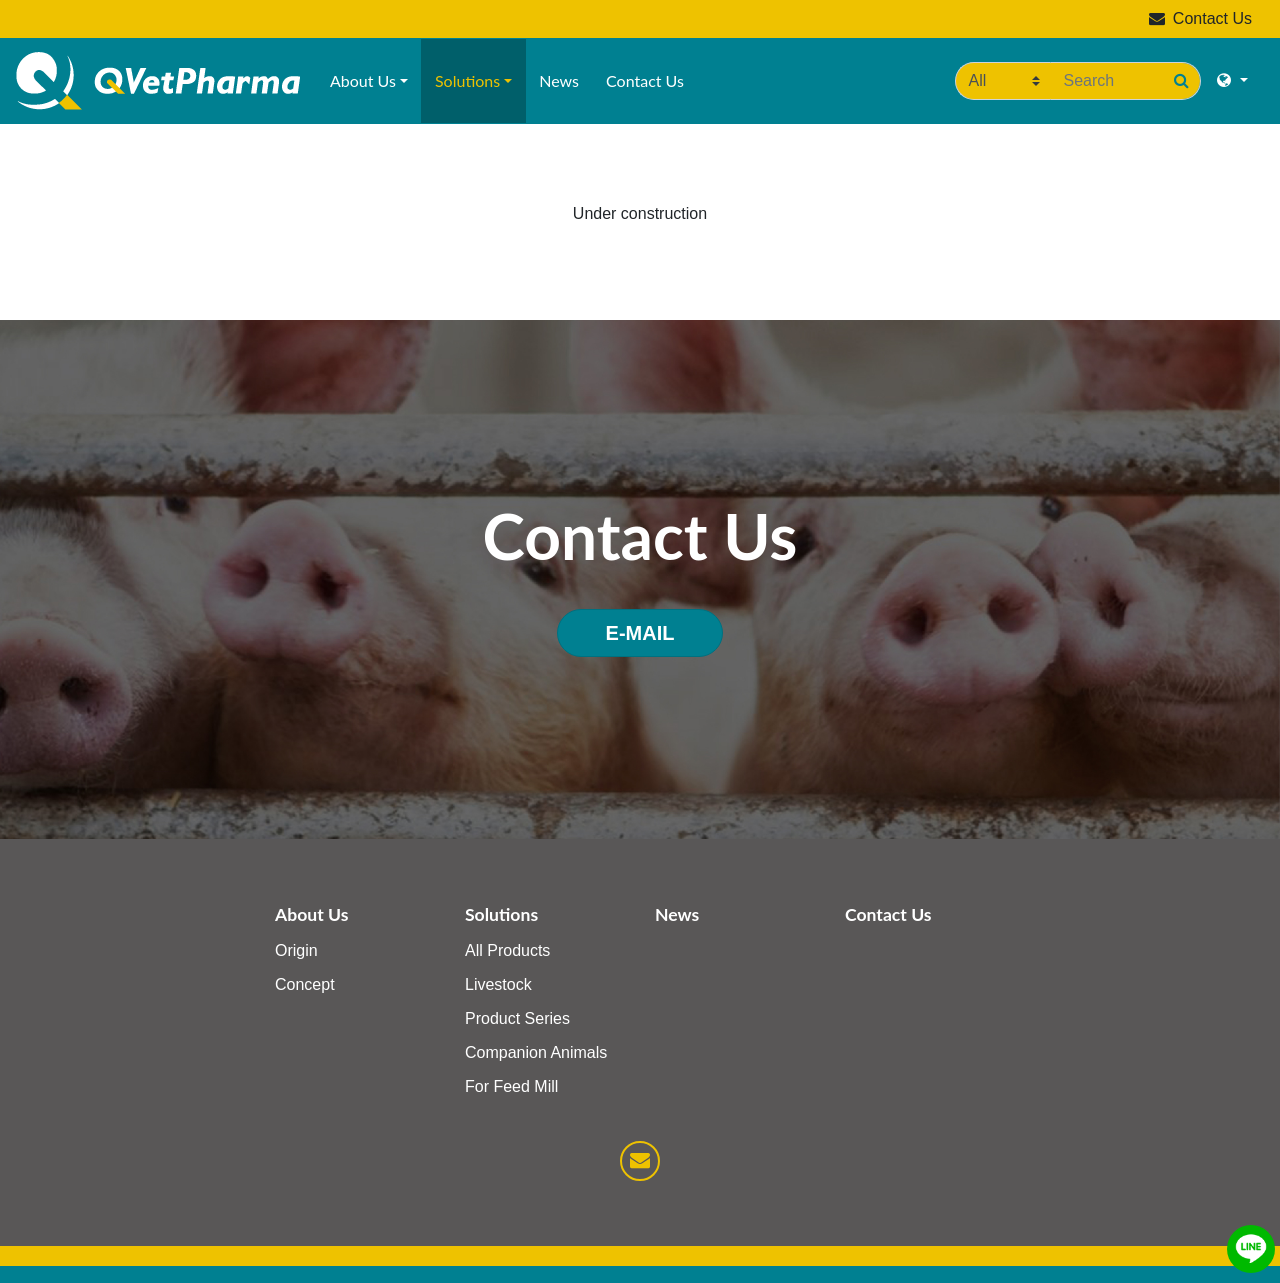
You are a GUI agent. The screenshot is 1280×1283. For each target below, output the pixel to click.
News (559, 80)
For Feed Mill (511, 1086)
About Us (363, 80)
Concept (305, 984)
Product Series (517, 1018)
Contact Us (1200, 18)
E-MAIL (640, 633)
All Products (507, 950)
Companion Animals (536, 1052)
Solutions (467, 80)
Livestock (498, 984)
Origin (296, 950)
